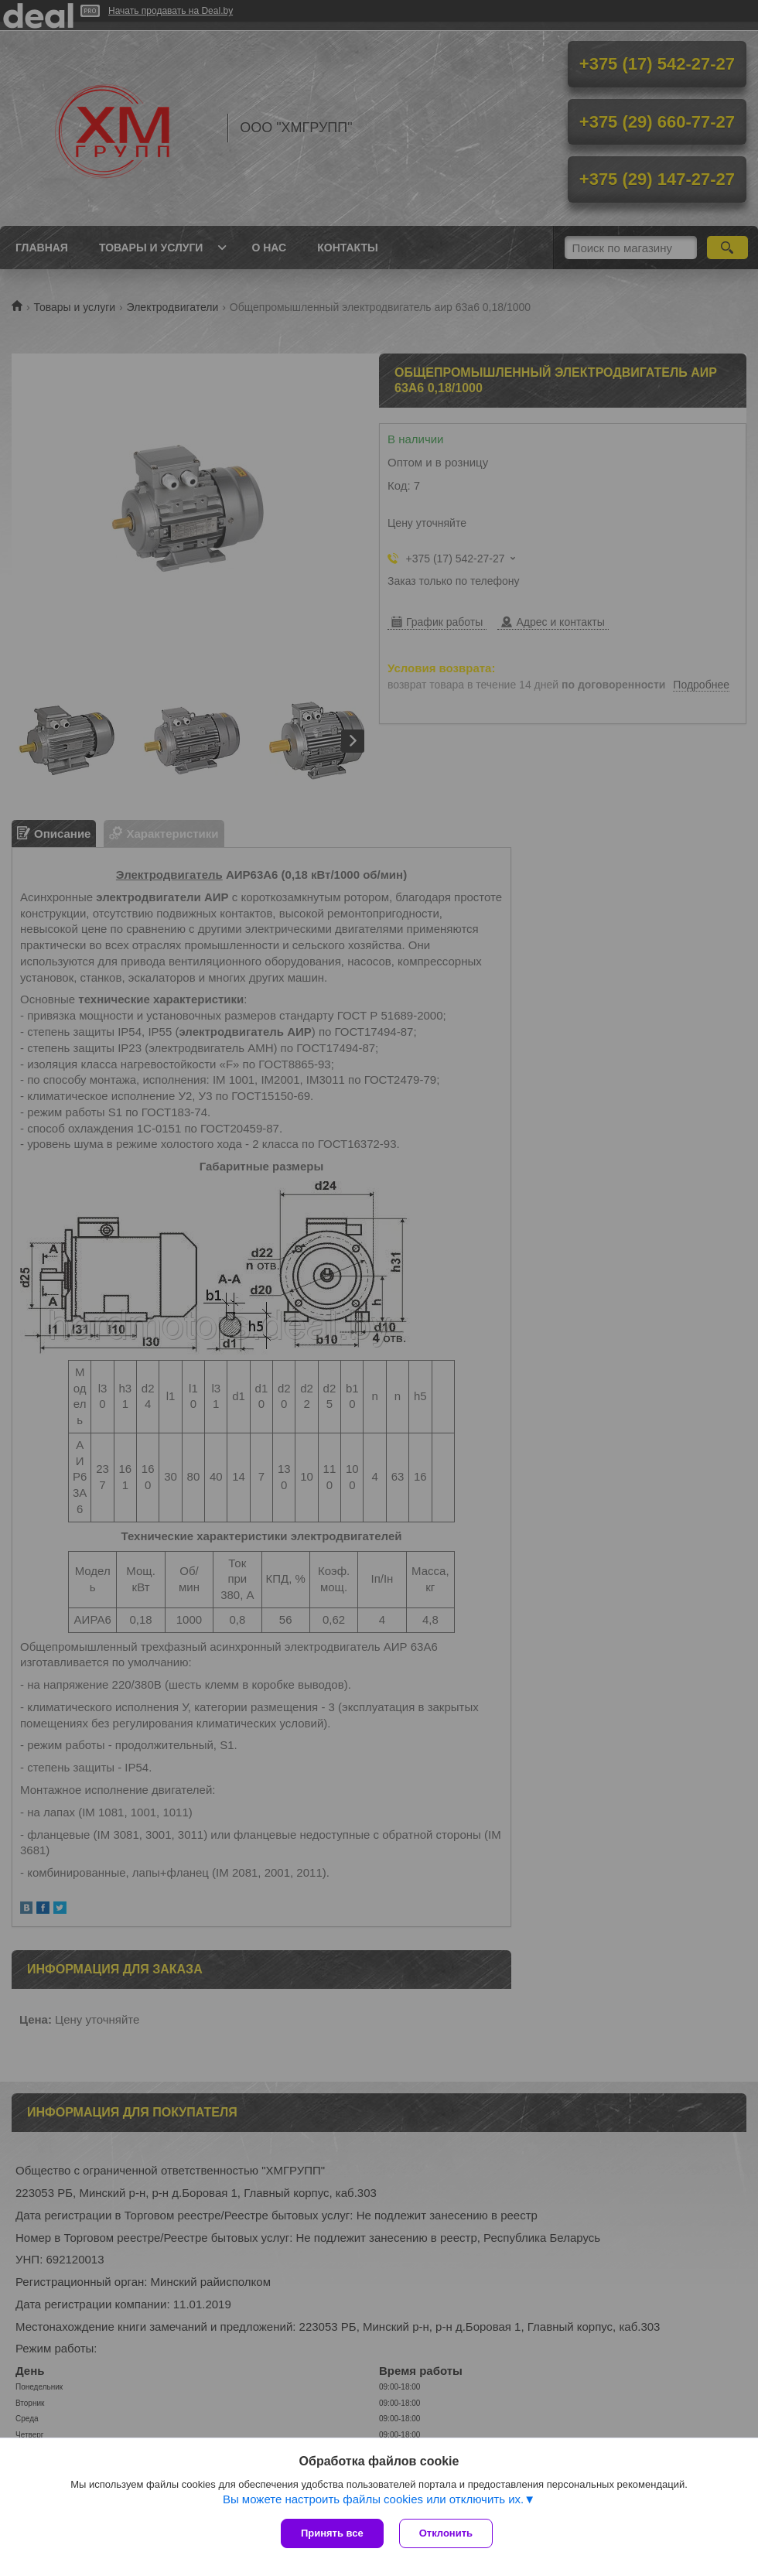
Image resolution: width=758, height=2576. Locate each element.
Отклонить (446, 2533)
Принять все (332, 2533)
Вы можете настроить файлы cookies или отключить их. (373, 2499)
